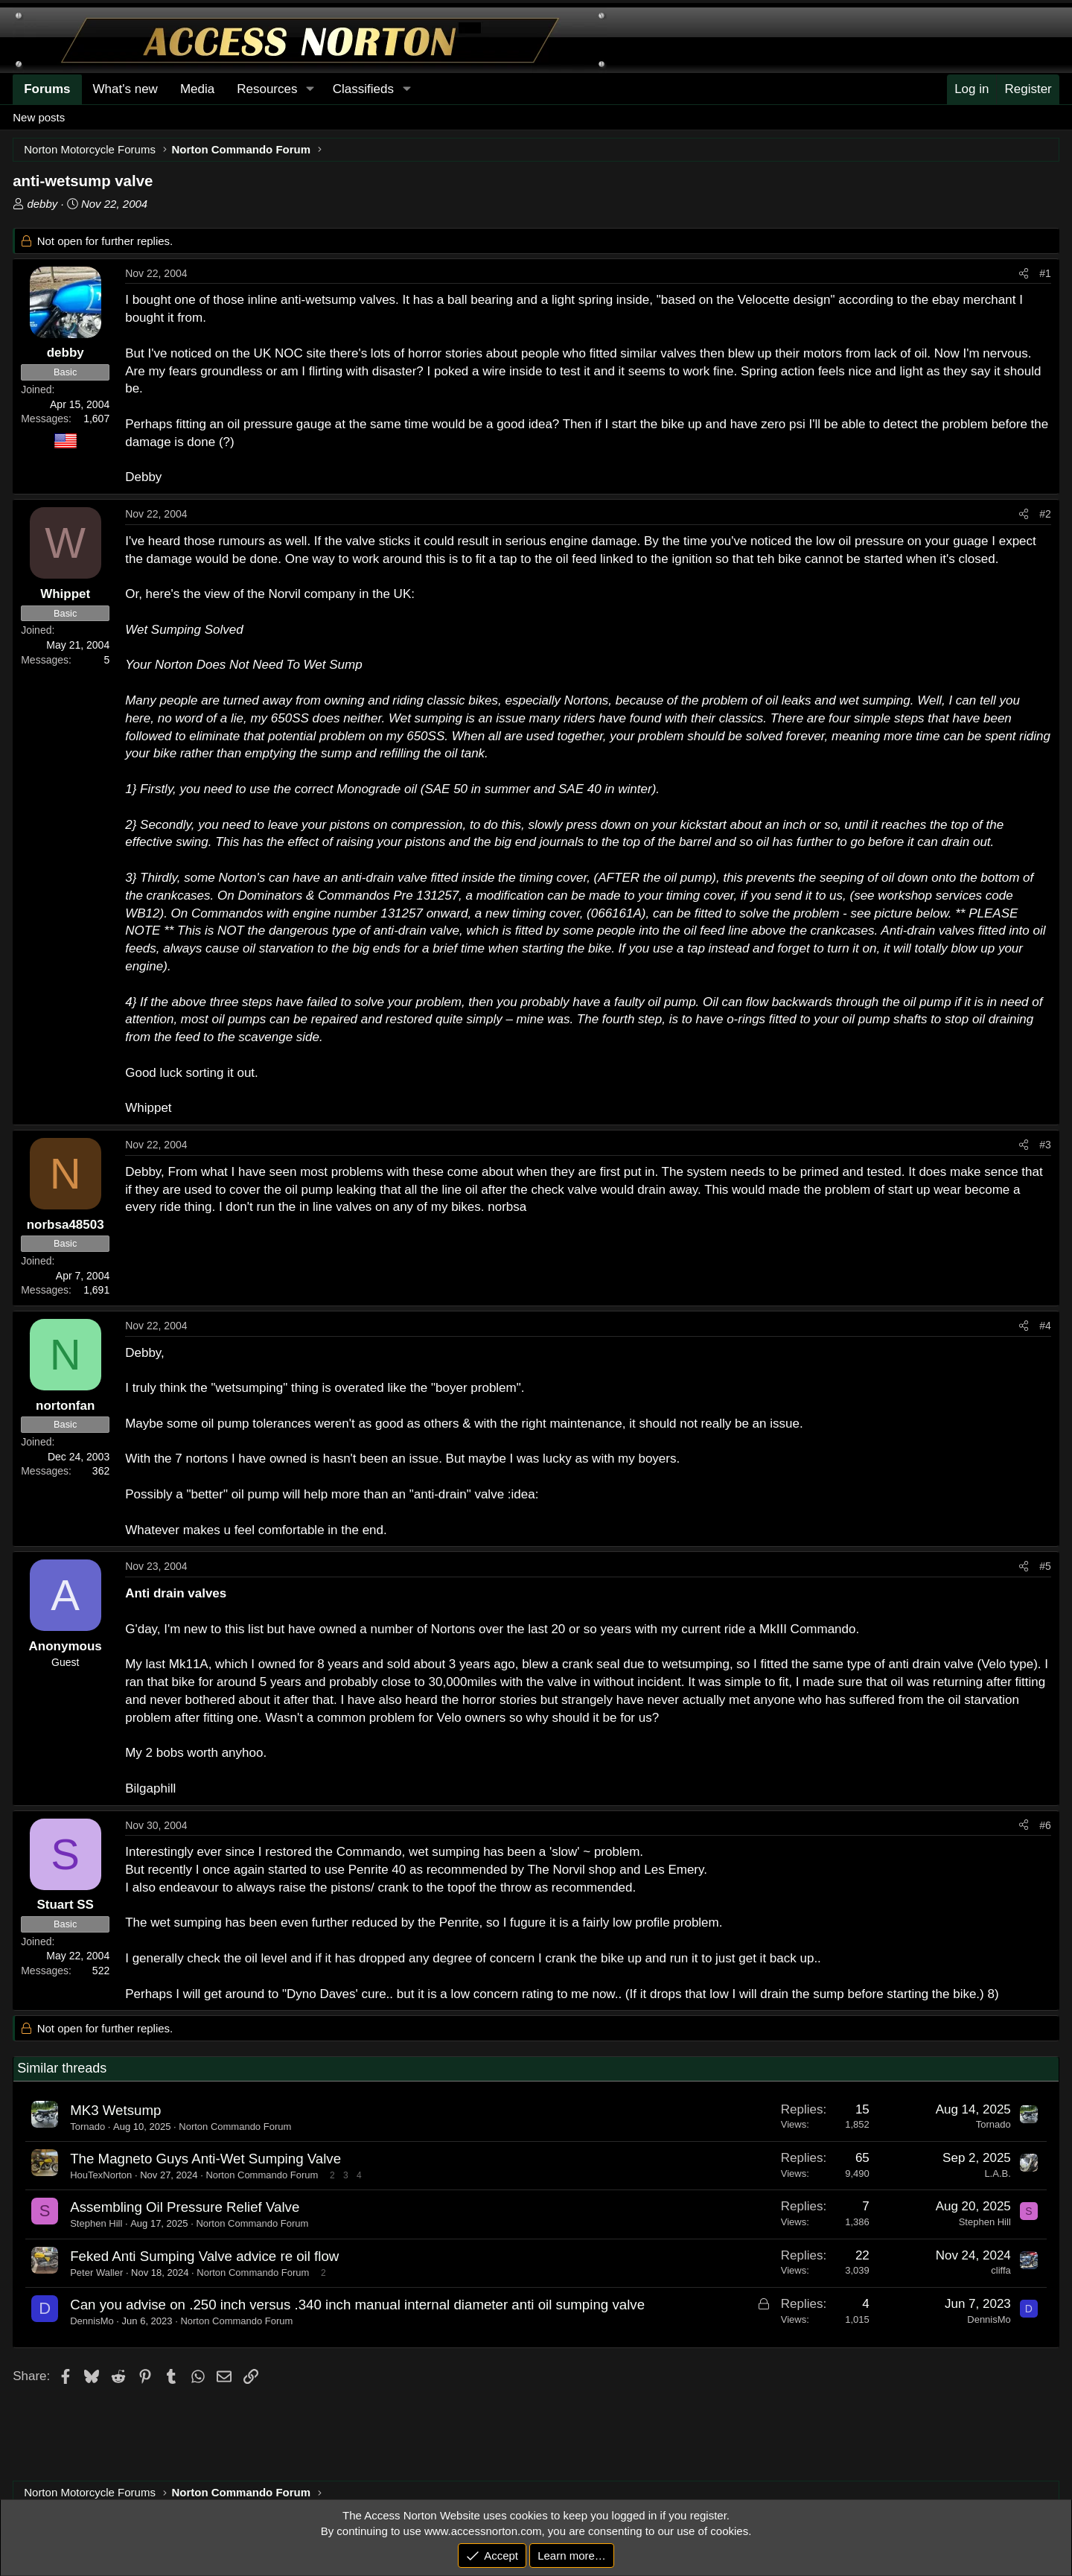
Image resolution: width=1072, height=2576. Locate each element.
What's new (125, 89)
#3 (1045, 1145)
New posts (39, 117)
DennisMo (92, 2321)
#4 (1045, 1326)
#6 (1045, 1825)
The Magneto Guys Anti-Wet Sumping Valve (205, 2158)
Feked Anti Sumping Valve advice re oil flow (204, 2256)
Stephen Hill (96, 2223)
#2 (1045, 514)
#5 (1045, 1566)
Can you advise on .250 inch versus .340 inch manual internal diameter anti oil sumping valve (357, 2304)
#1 (1045, 273)
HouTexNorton (101, 2175)
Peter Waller (96, 2272)
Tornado (87, 2126)
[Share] (1023, 274)
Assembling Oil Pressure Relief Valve (184, 2207)
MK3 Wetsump (115, 2110)
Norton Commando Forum (235, 2126)
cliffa (1001, 2270)
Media (197, 89)
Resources (267, 89)
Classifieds (363, 89)
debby (42, 203)
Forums (47, 89)
